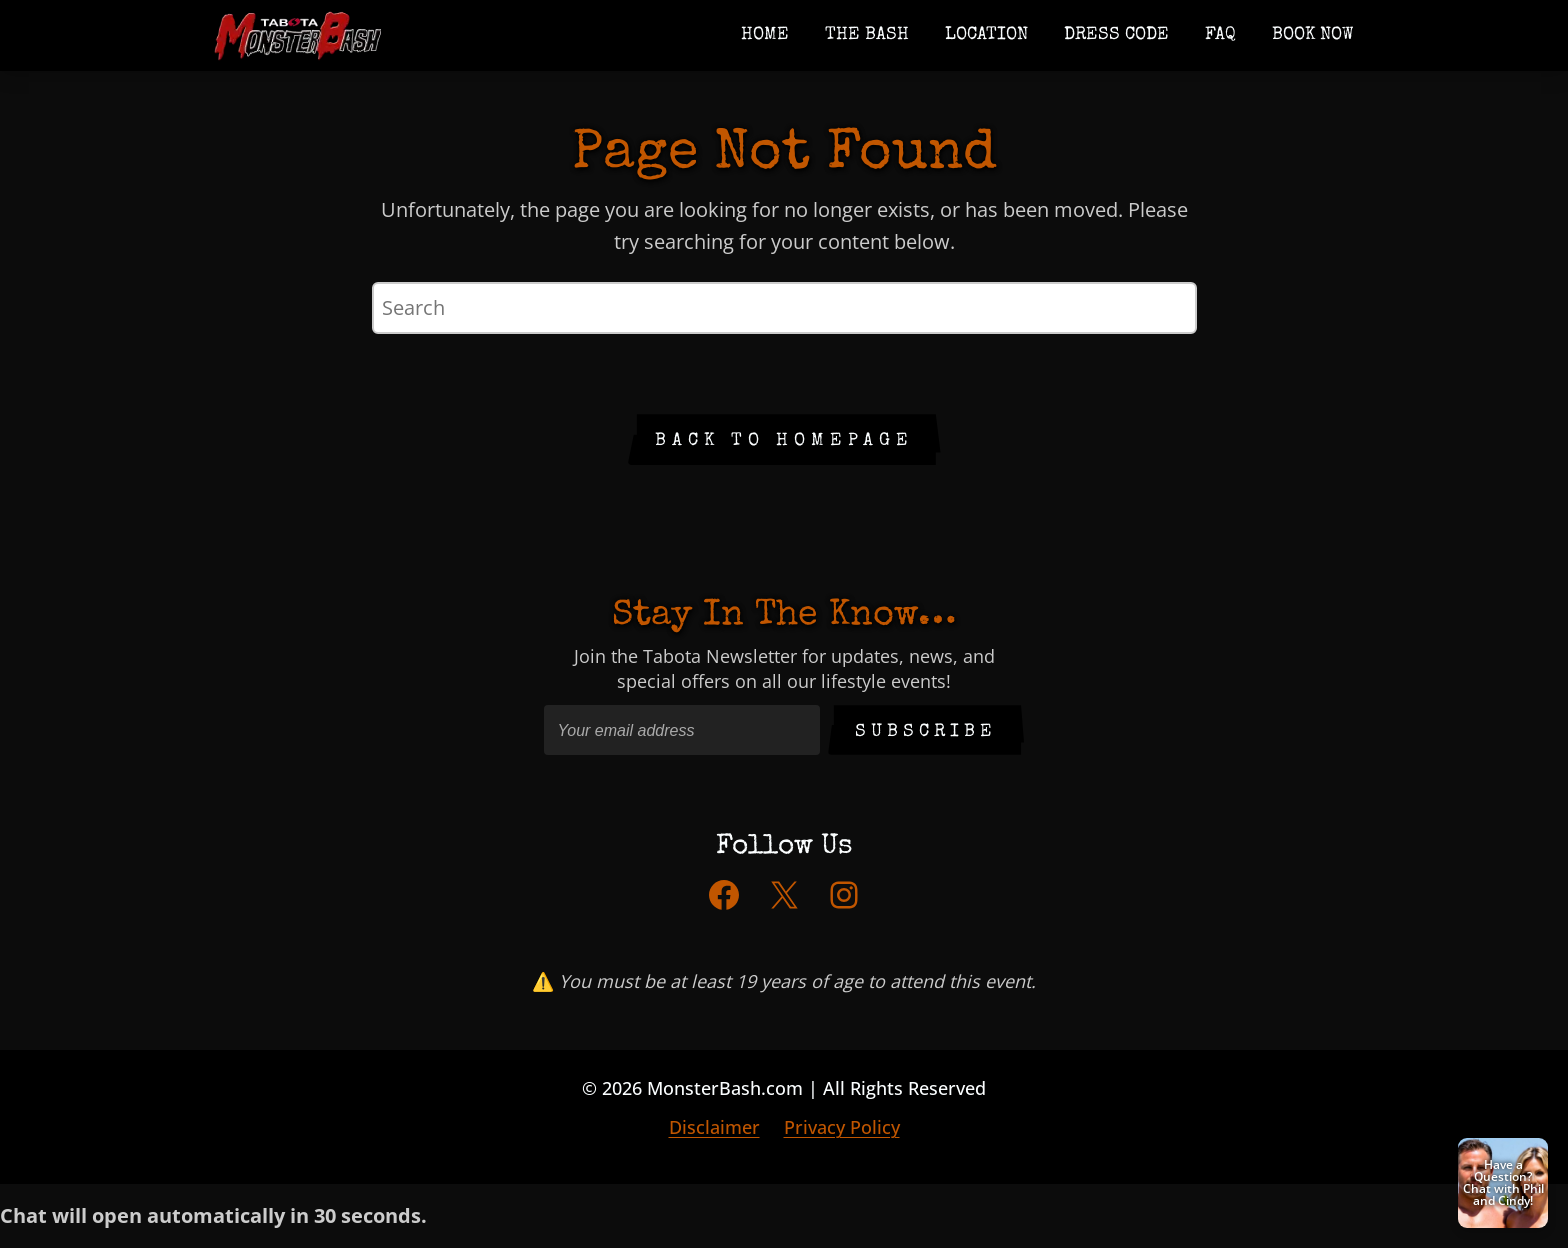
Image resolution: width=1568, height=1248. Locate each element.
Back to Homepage (784, 441)
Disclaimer (714, 1127)
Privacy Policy (842, 1127)
